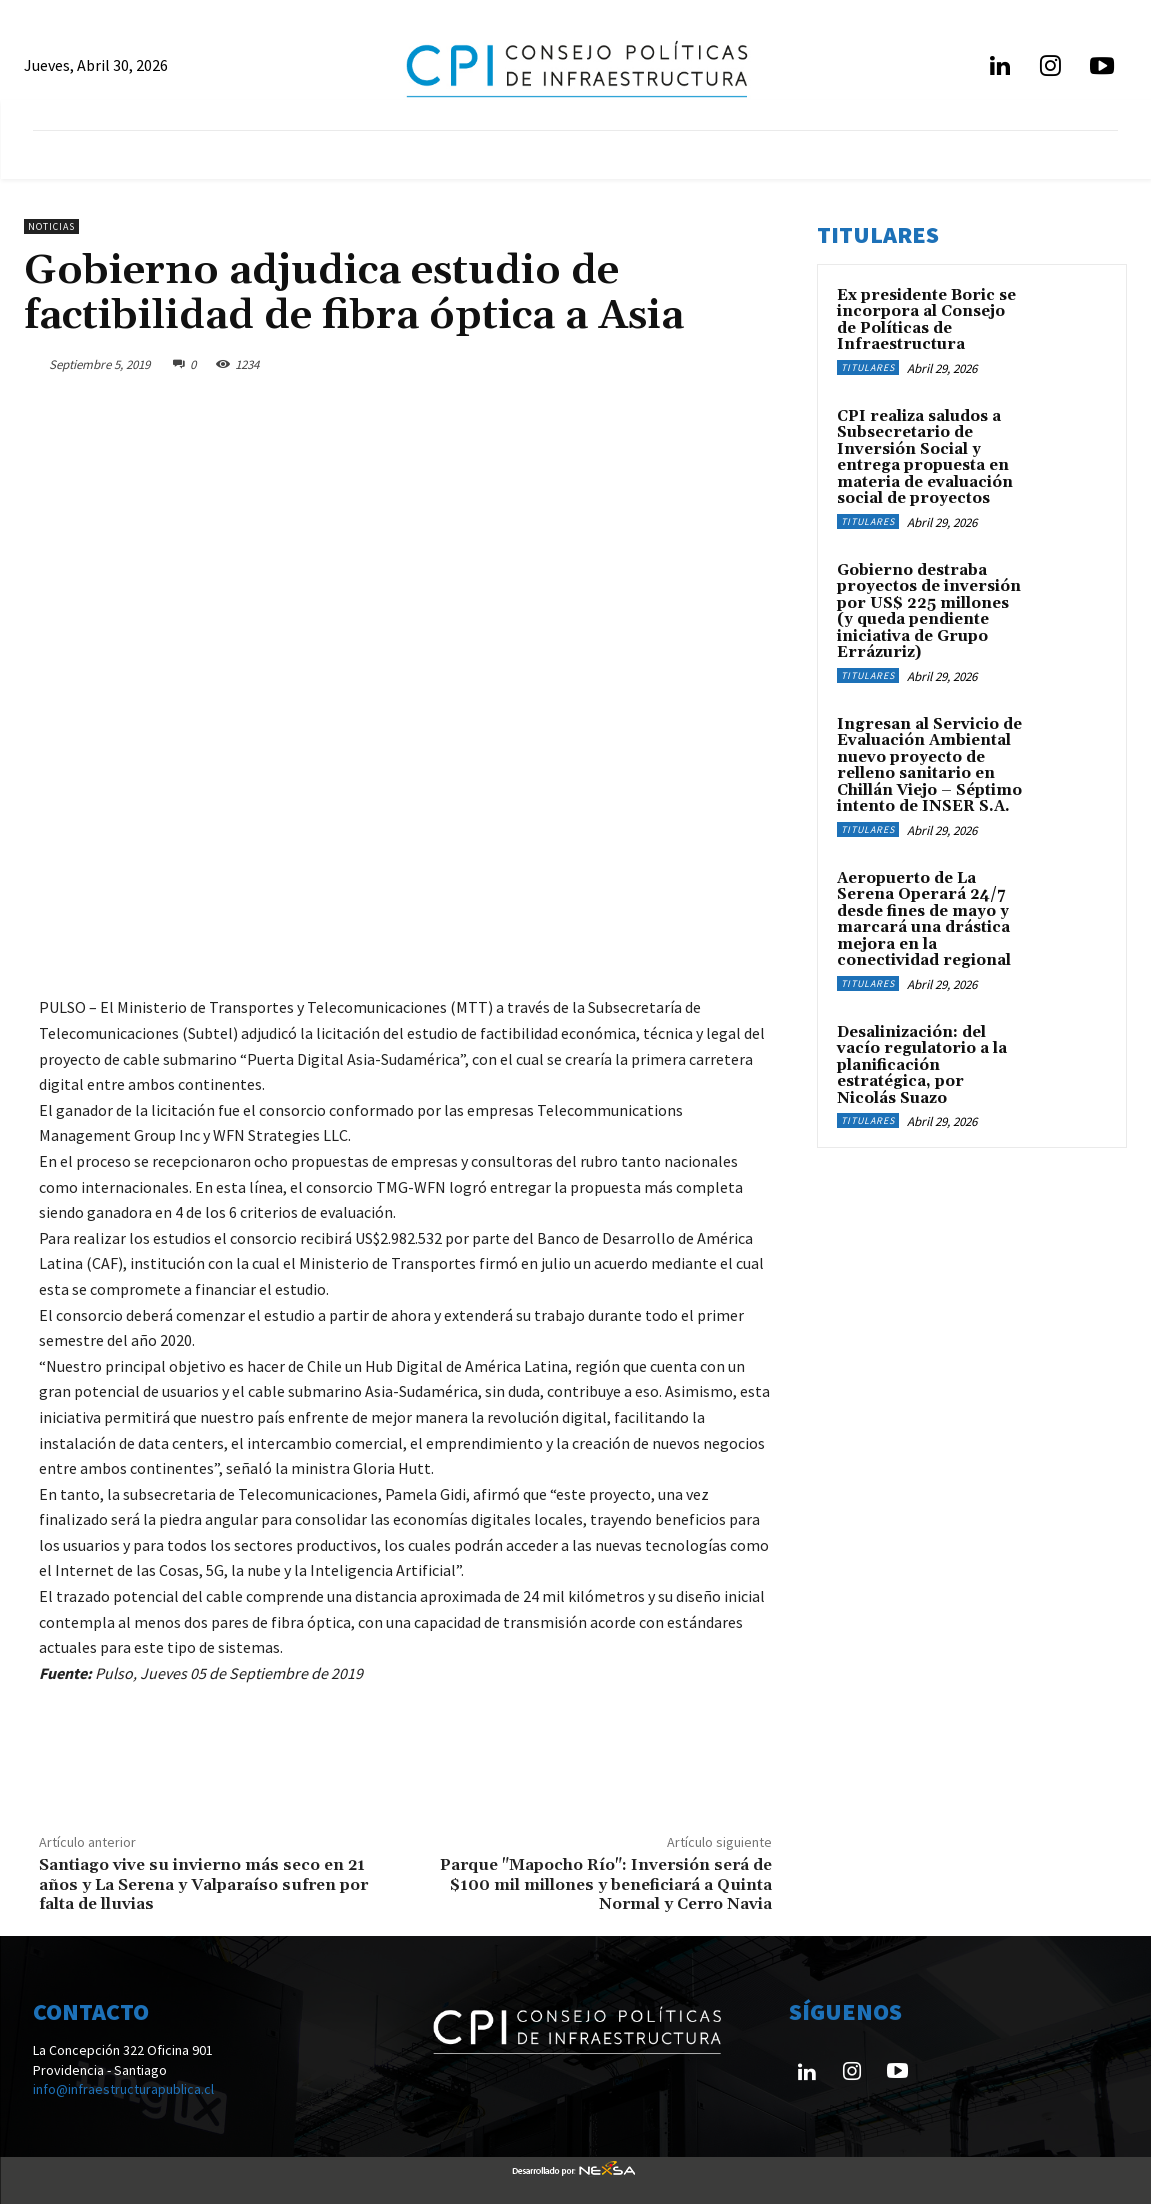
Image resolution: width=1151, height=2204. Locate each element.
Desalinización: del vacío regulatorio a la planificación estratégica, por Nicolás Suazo (922, 1065)
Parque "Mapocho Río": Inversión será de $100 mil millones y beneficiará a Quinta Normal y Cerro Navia (606, 1884)
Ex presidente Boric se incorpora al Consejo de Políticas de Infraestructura (926, 320)
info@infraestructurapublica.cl (123, 2089)
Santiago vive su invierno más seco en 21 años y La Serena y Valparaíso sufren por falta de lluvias (203, 1884)
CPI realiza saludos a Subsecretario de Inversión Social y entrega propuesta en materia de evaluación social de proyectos (925, 458)
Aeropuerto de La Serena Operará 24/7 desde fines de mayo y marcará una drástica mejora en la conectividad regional (924, 920)
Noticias (51, 226)
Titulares (868, 367)
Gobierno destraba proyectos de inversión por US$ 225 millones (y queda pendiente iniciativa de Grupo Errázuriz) (929, 612)
